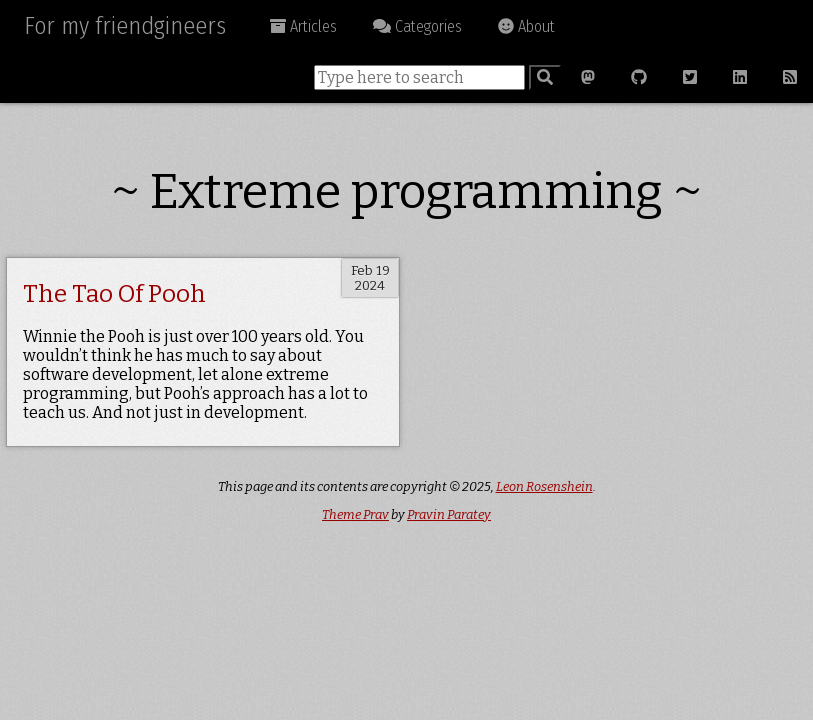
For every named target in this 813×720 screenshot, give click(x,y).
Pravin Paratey (449, 514)
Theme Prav (355, 514)
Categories (417, 26)
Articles (303, 26)
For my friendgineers (125, 26)
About (526, 26)
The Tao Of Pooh (114, 294)
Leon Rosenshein (544, 486)
